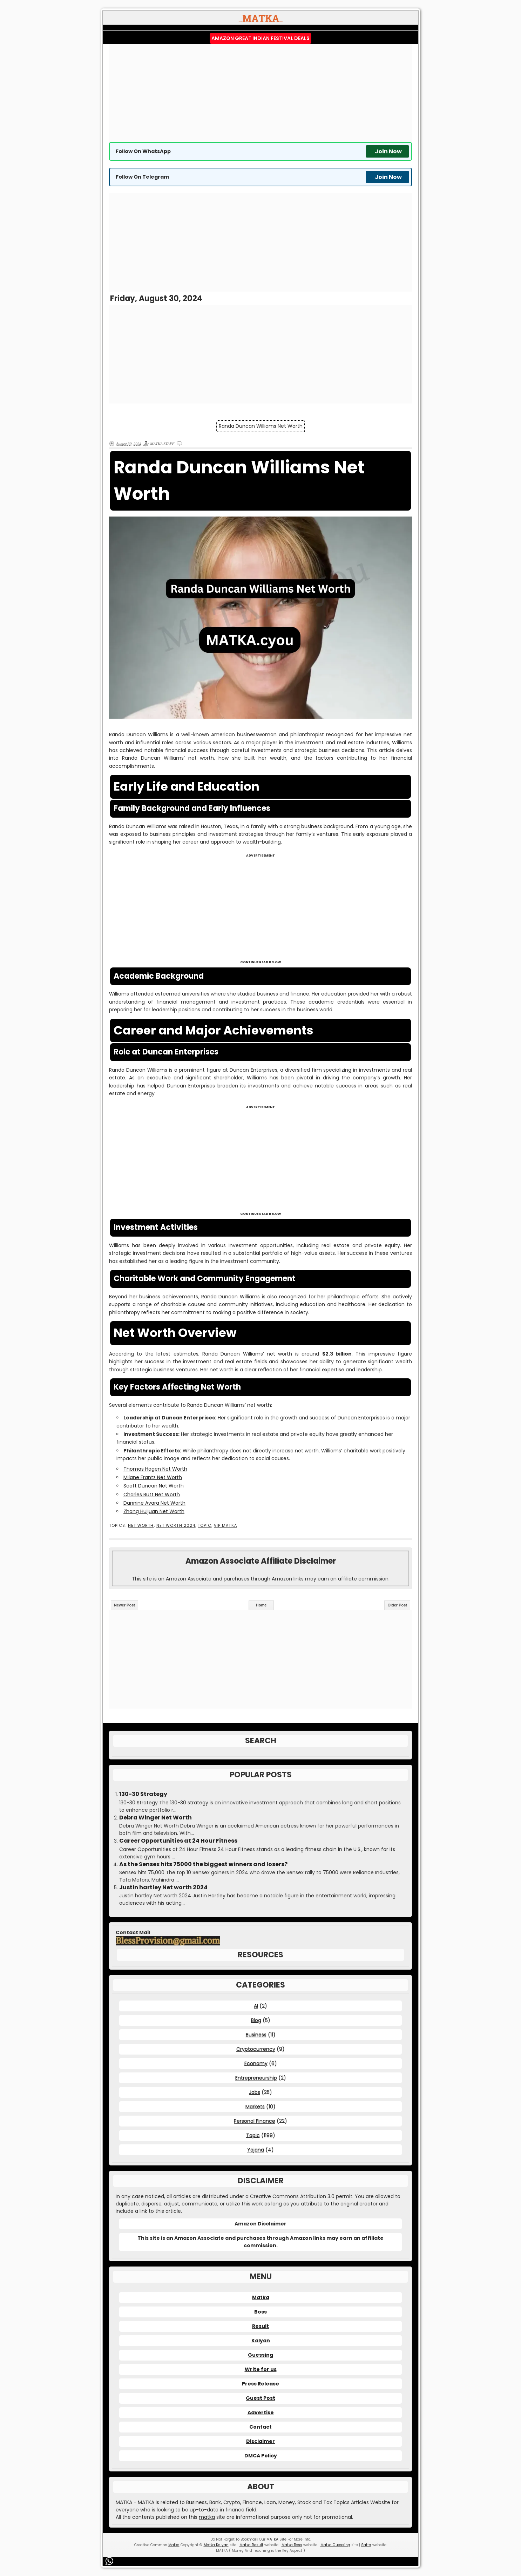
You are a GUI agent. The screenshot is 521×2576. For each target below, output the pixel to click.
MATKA (272, 2539)
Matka (260, 2297)
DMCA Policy (260, 2455)
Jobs (254, 2092)
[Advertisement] (260, 93)
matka (207, 2517)
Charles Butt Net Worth (151, 1494)
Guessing (260, 2354)
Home (261, 1605)
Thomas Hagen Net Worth (155, 1468)
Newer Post (124, 1605)
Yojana (255, 2149)
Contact (260, 2426)
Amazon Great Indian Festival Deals (260, 38)
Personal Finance (254, 2120)
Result (260, 2326)
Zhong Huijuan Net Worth (153, 1511)
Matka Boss (292, 2545)
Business (256, 2034)
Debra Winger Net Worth (155, 1818)
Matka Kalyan (216, 2545)
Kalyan (260, 2340)
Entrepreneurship (256, 2077)
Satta (366, 2545)
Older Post (397, 1605)
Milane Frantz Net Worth (152, 1477)
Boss (260, 2311)
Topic (204, 1525)
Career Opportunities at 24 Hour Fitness (178, 1841)
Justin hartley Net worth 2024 (163, 1887)
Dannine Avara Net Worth (154, 1502)
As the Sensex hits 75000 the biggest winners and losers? (203, 1864)
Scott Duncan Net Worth (153, 1485)
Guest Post (260, 2398)
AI (256, 2005)
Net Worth (141, 1525)
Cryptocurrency (255, 2048)
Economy (256, 2063)
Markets (255, 2106)
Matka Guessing (335, 2545)
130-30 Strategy (143, 1794)
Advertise (261, 2412)
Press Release (260, 2383)
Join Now (388, 151)
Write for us (261, 2369)
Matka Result (251, 2545)
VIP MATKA (225, 1525)
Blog (256, 2020)
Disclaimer (260, 2441)
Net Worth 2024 (175, 1525)
